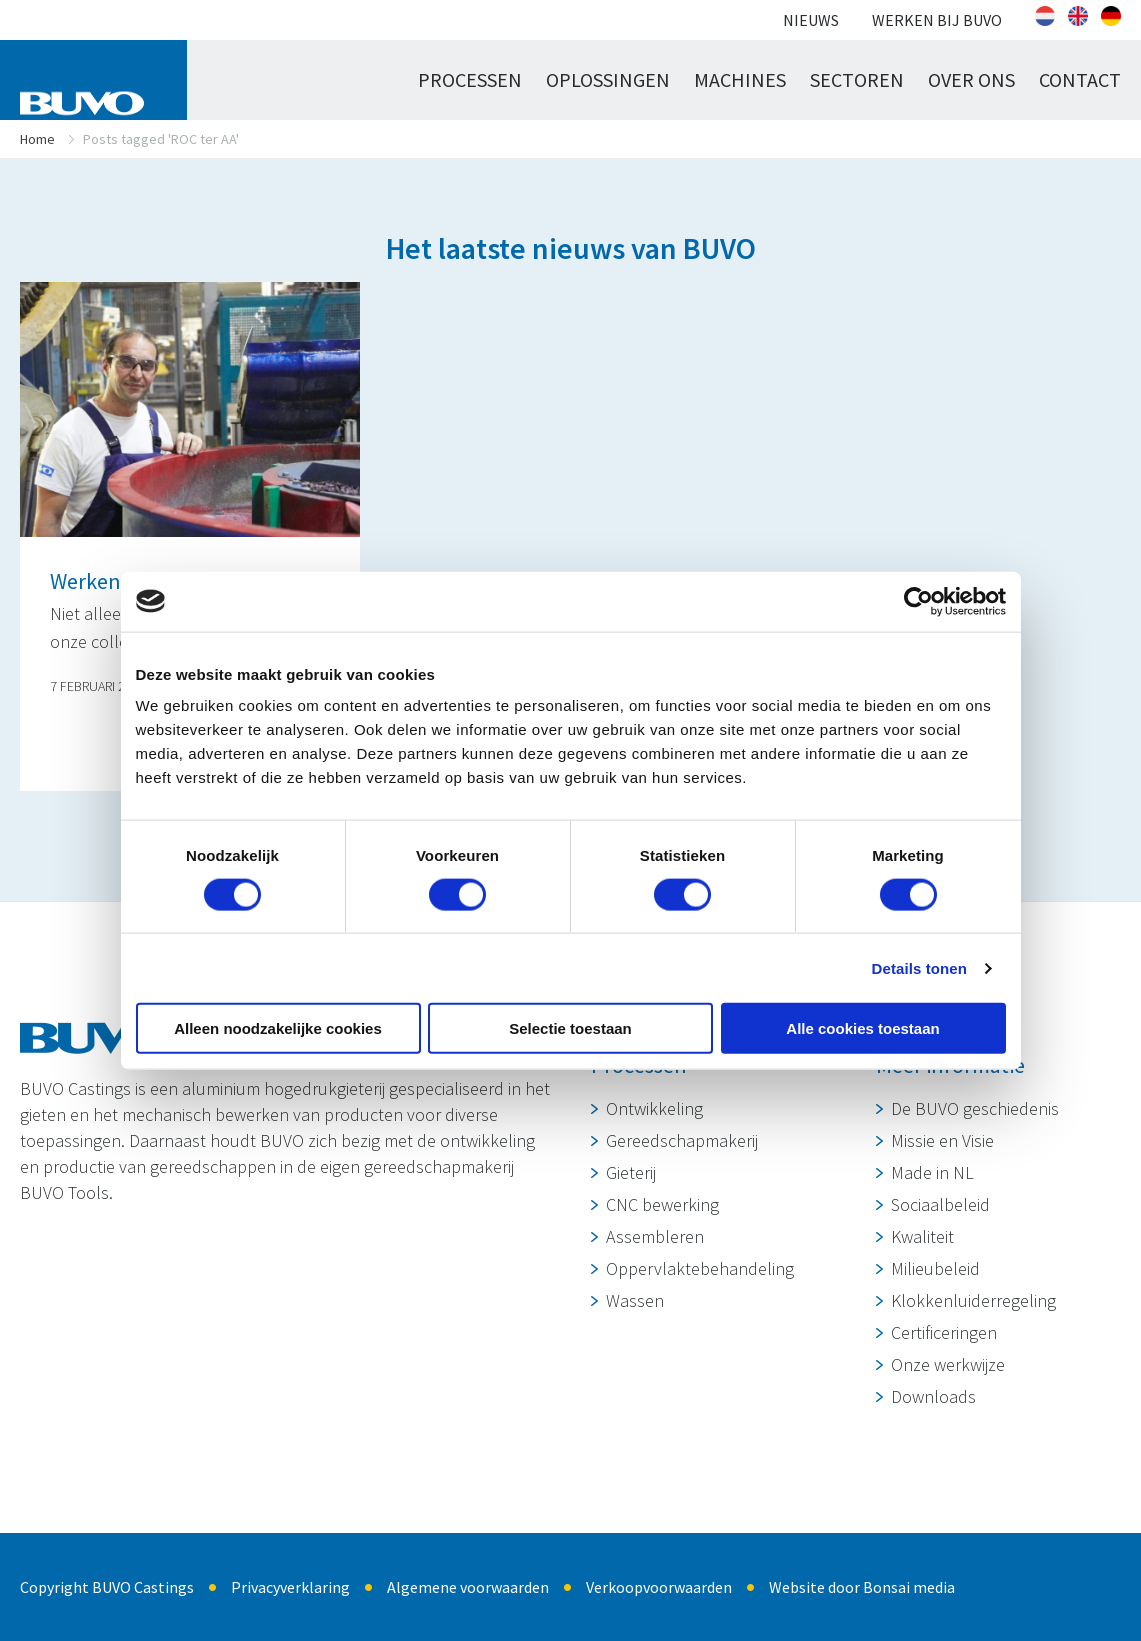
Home (37, 139)
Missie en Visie (942, 1140)
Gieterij (631, 1172)
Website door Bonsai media (862, 1587)
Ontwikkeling (654, 1108)
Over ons (971, 79)
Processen (470, 79)
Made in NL (932, 1172)
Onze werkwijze (948, 1364)
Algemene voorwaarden (468, 1587)
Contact (1080, 79)
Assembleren (655, 1236)
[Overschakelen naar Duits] (1111, 16)
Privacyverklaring (290, 1587)
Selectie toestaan (570, 1028)
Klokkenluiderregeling (973, 1300)
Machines (740, 79)
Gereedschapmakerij (682, 1140)
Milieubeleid (935, 1268)
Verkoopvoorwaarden (659, 1587)
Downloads (933, 1396)
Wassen (635, 1300)
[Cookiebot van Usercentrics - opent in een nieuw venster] (918, 601)
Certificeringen (944, 1332)
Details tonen (919, 967)
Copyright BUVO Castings (107, 1587)
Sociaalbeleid (940, 1204)
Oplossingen (608, 79)
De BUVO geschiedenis (975, 1108)
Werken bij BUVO (937, 20)
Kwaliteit (922, 1236)
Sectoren (857, 79)
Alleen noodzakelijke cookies (278, 1028)
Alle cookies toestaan (862, 1028)
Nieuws (811, 20)
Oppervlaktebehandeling (700, 1268)
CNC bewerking (662, 1204)
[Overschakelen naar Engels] (1078, 16)
